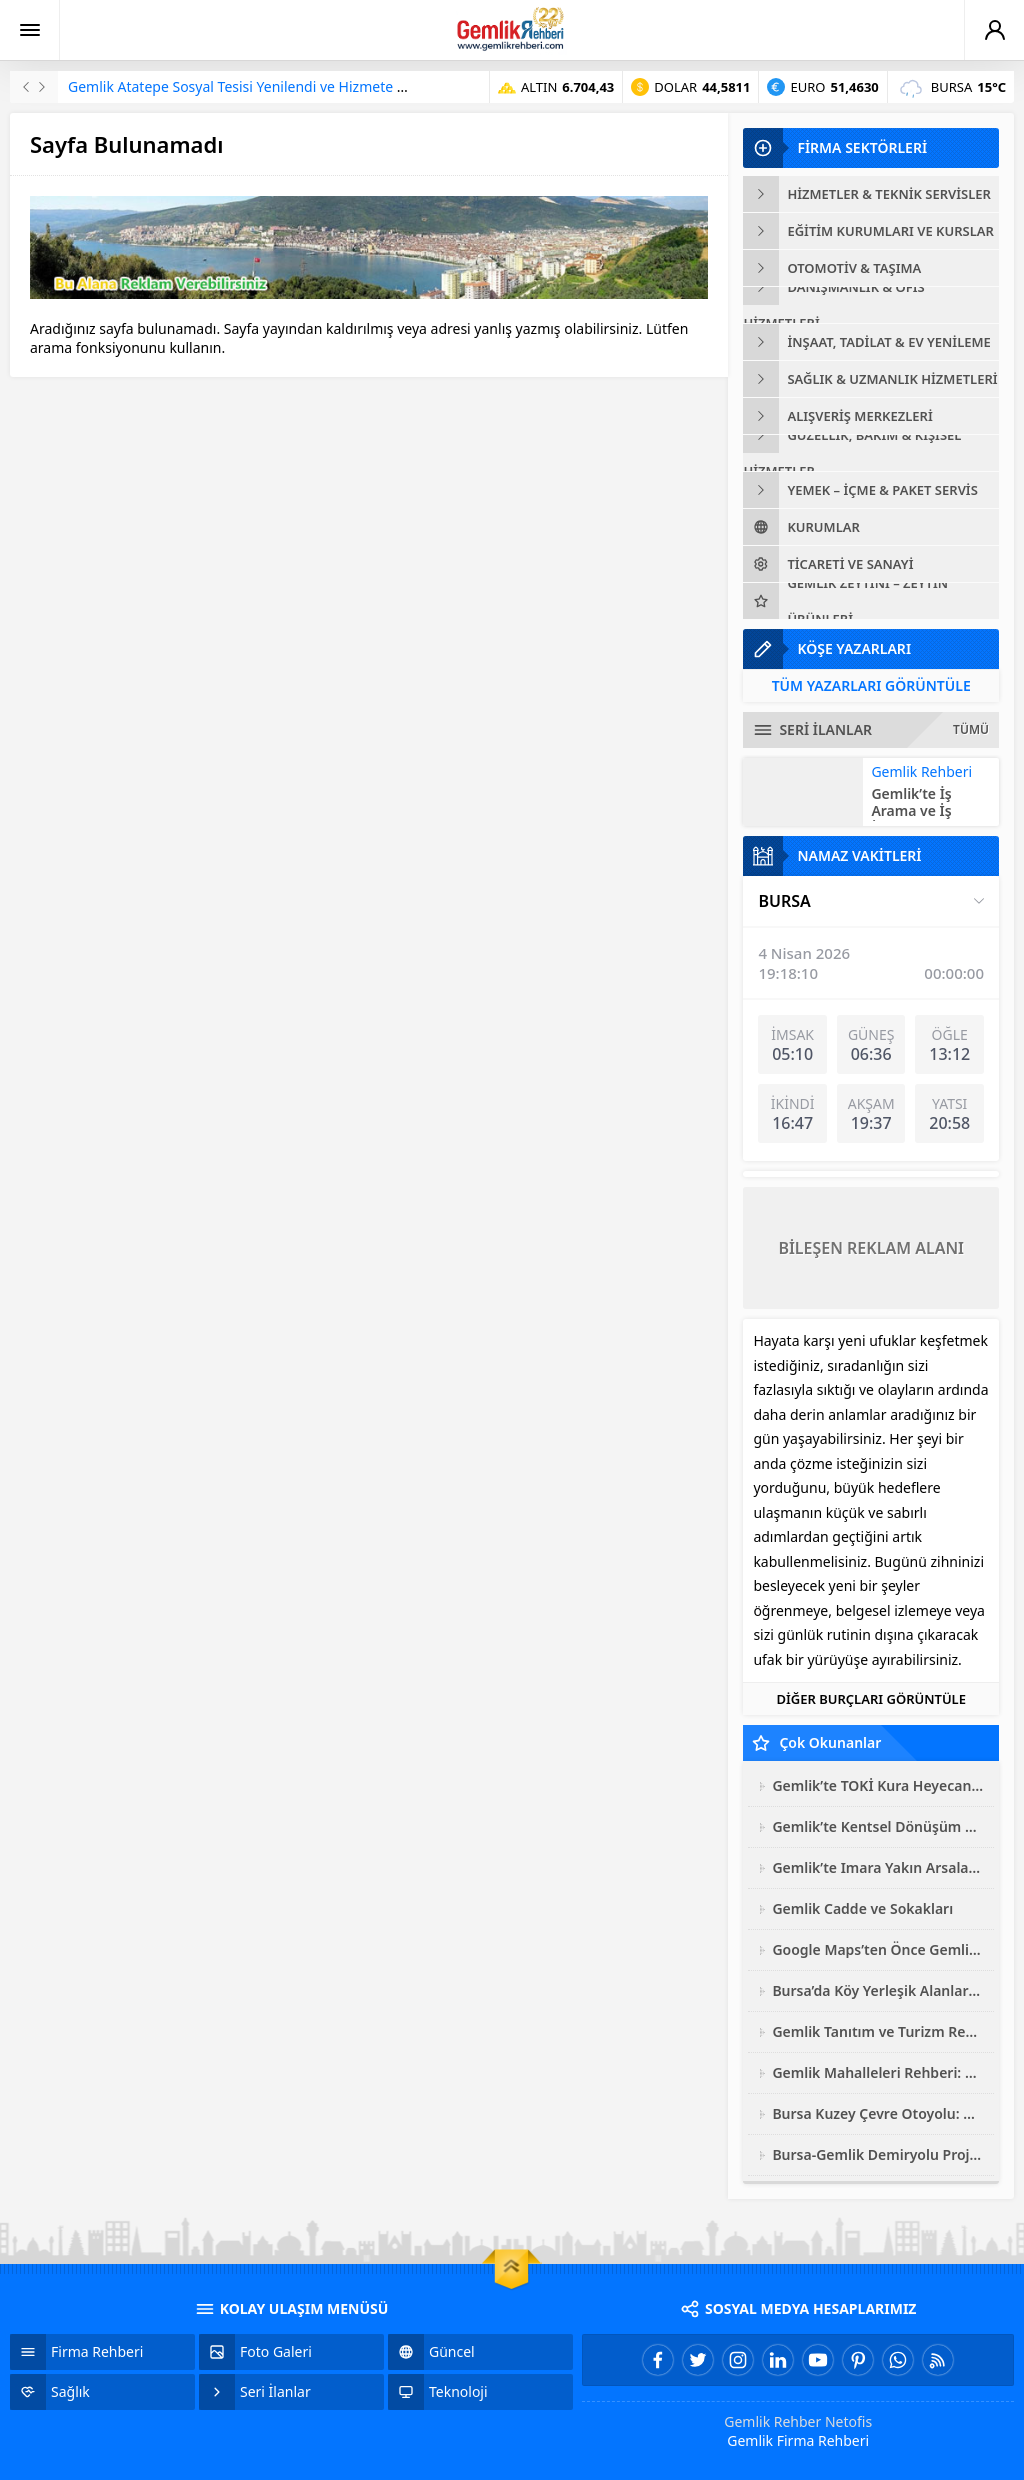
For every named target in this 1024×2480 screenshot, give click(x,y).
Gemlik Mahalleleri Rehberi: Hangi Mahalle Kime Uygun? (878, 2072)
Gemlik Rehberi (921, 771)
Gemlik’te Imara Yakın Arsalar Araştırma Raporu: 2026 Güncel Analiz (878, 1867)
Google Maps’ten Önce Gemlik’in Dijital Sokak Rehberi (878, 1949)
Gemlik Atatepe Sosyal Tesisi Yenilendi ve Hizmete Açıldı (250, 86)
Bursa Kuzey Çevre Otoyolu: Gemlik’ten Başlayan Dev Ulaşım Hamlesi (878, 2113)
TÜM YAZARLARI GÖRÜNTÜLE (871, 685)
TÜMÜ (971, 729)
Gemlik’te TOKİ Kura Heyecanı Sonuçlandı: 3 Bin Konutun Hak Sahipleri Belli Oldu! (878, 1785)
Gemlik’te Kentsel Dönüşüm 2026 (878, 1826)
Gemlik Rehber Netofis (798, 2421)
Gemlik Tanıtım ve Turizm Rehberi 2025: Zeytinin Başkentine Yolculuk (878, 2031)
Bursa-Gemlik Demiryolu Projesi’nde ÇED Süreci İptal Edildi (878, 2154)
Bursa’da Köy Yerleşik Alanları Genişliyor (878, 1990)
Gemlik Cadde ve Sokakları (862, 1908)
